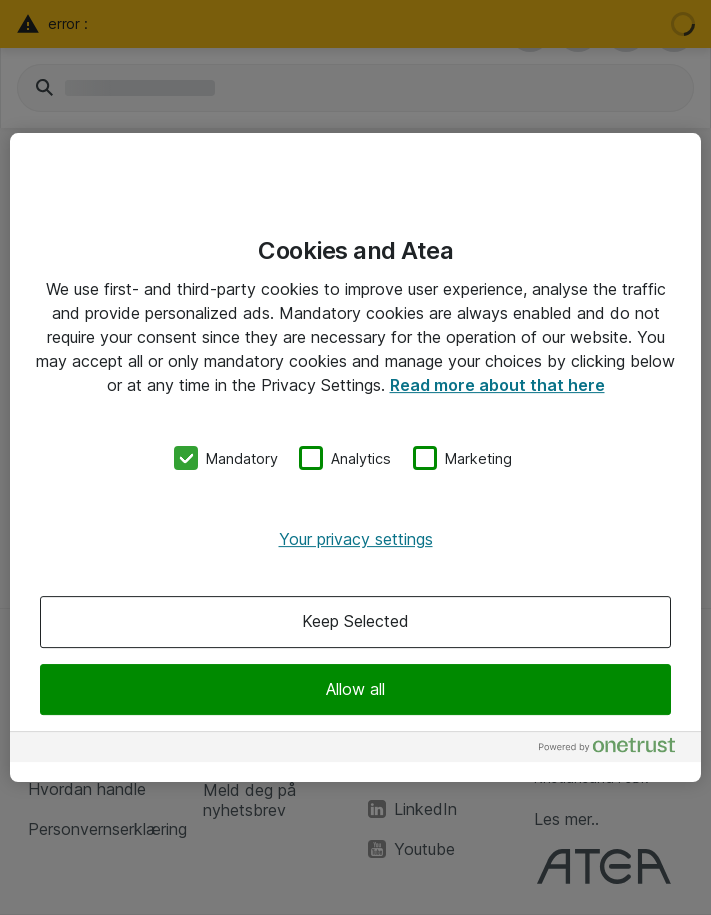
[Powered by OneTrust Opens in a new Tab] (615, 749)
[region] (355, 458)
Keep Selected (355, 622)
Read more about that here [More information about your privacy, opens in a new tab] (497, 385)
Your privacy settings (356, 539)
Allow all (355, 689)
